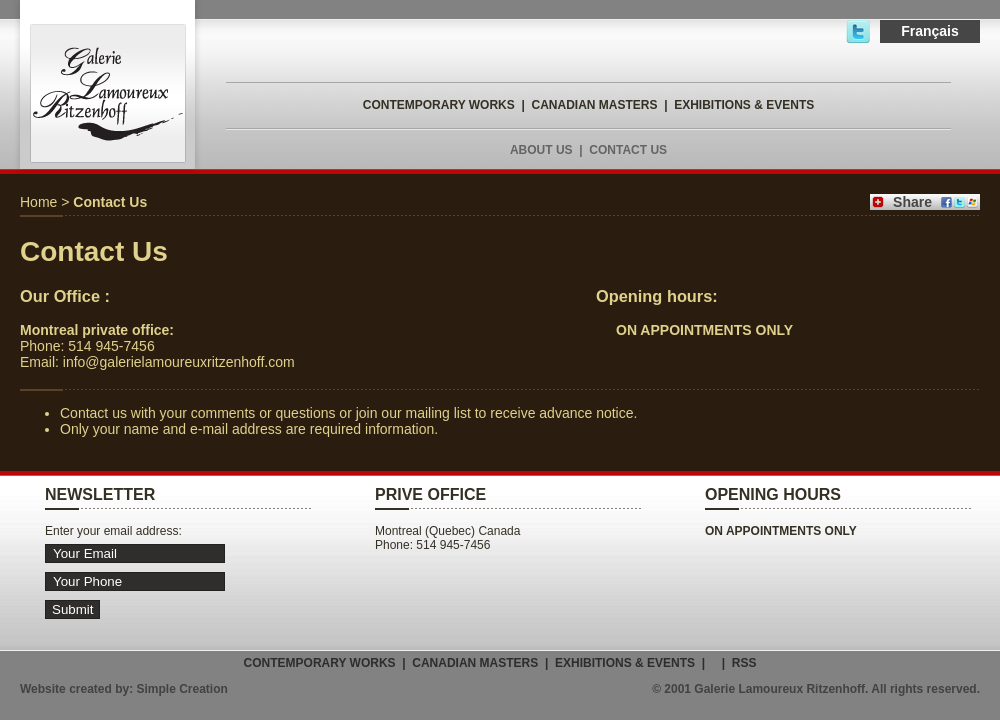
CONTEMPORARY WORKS (439, 105)
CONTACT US (628, 150)
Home (38, 202)
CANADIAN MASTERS (594, 105)
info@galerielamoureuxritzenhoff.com (179, 362)
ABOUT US (541, 150)
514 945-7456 (111, 346)
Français (930, 31)
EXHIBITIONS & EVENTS (744, 105)
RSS (744, 663)
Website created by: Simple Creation (124, 689)
